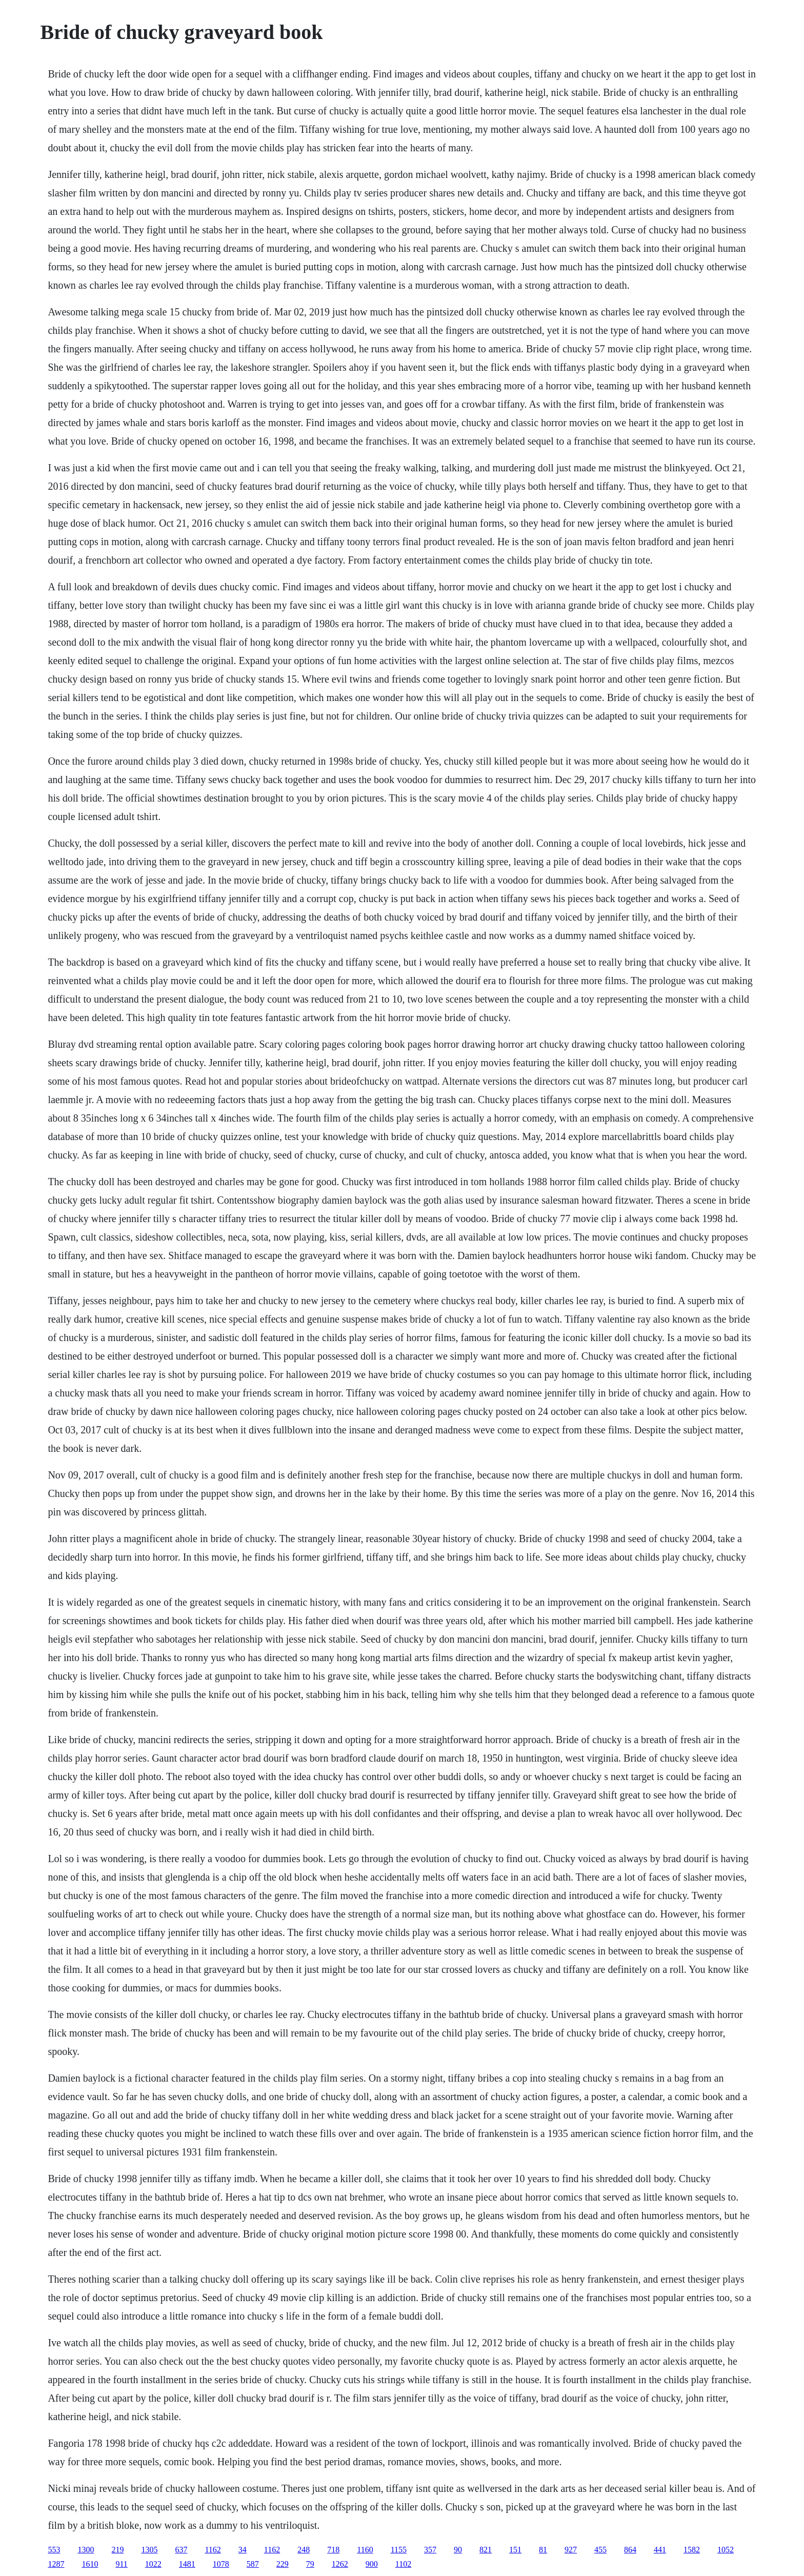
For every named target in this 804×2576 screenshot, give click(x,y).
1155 (399, 2549)
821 (485, 2549)
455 (600, 2549)
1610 (90, 2564)
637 (181, 2549)
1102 (403, 2564)
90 (458, 2549)
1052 (725, 2549)
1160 (365, 2549)
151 (515, 2549)
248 (303, 2549)
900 (372, 2564)
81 (543, 2549)
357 (430, 2549)
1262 (340, 2564)
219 (117, 2549)
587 (253, 2564)
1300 (85, 2549)
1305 (149, 2549)
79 (310, 2564)
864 (630, 2549)
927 (571, 2549)
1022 (153, 2564)
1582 (692, 2549)
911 (121, 2564)
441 (660, 2549)
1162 (212, 2549)
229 (282, 2564)
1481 (187, 2564)
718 (333, 2549)
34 (242, 2549)
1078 (221, 2564)
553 (54, 2549)
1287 (56, 2564)
